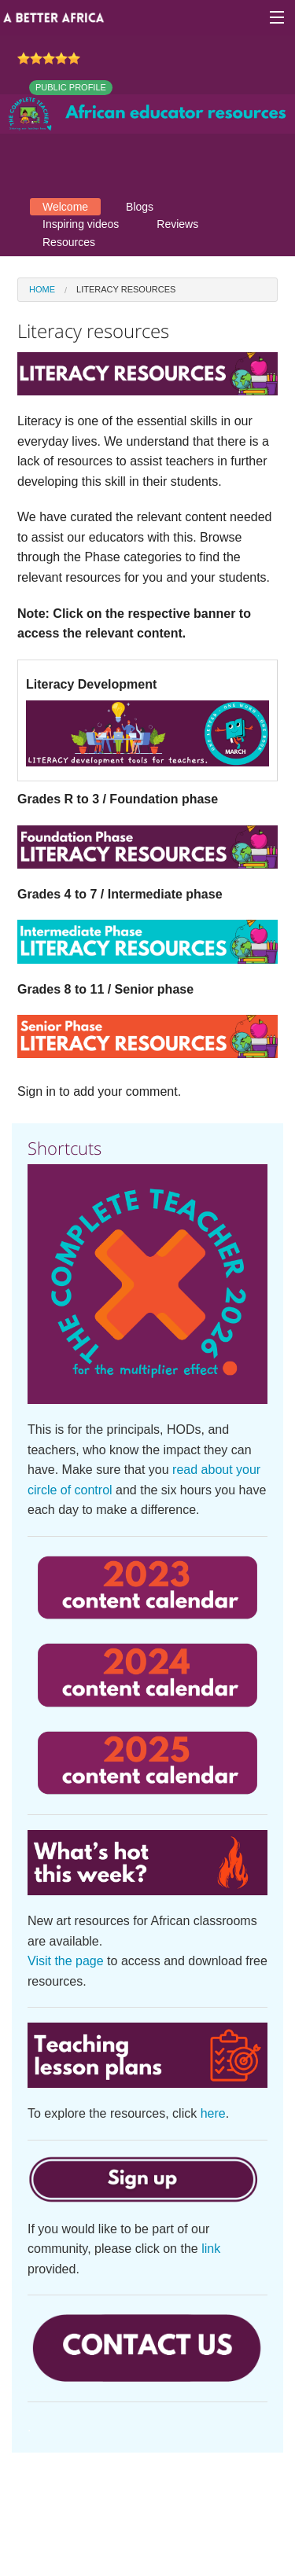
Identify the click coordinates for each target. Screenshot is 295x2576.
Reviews (177, 224)
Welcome (65, 206)
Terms (181, 2494)
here (213, 2113)
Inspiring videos (80, 224)
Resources (68, 242)
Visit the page (66, 1961)
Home (42, 289)
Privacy (236, 2494)
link (210, 2248)
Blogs (139, 206)
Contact (124, 2494)
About (68, 2494)
